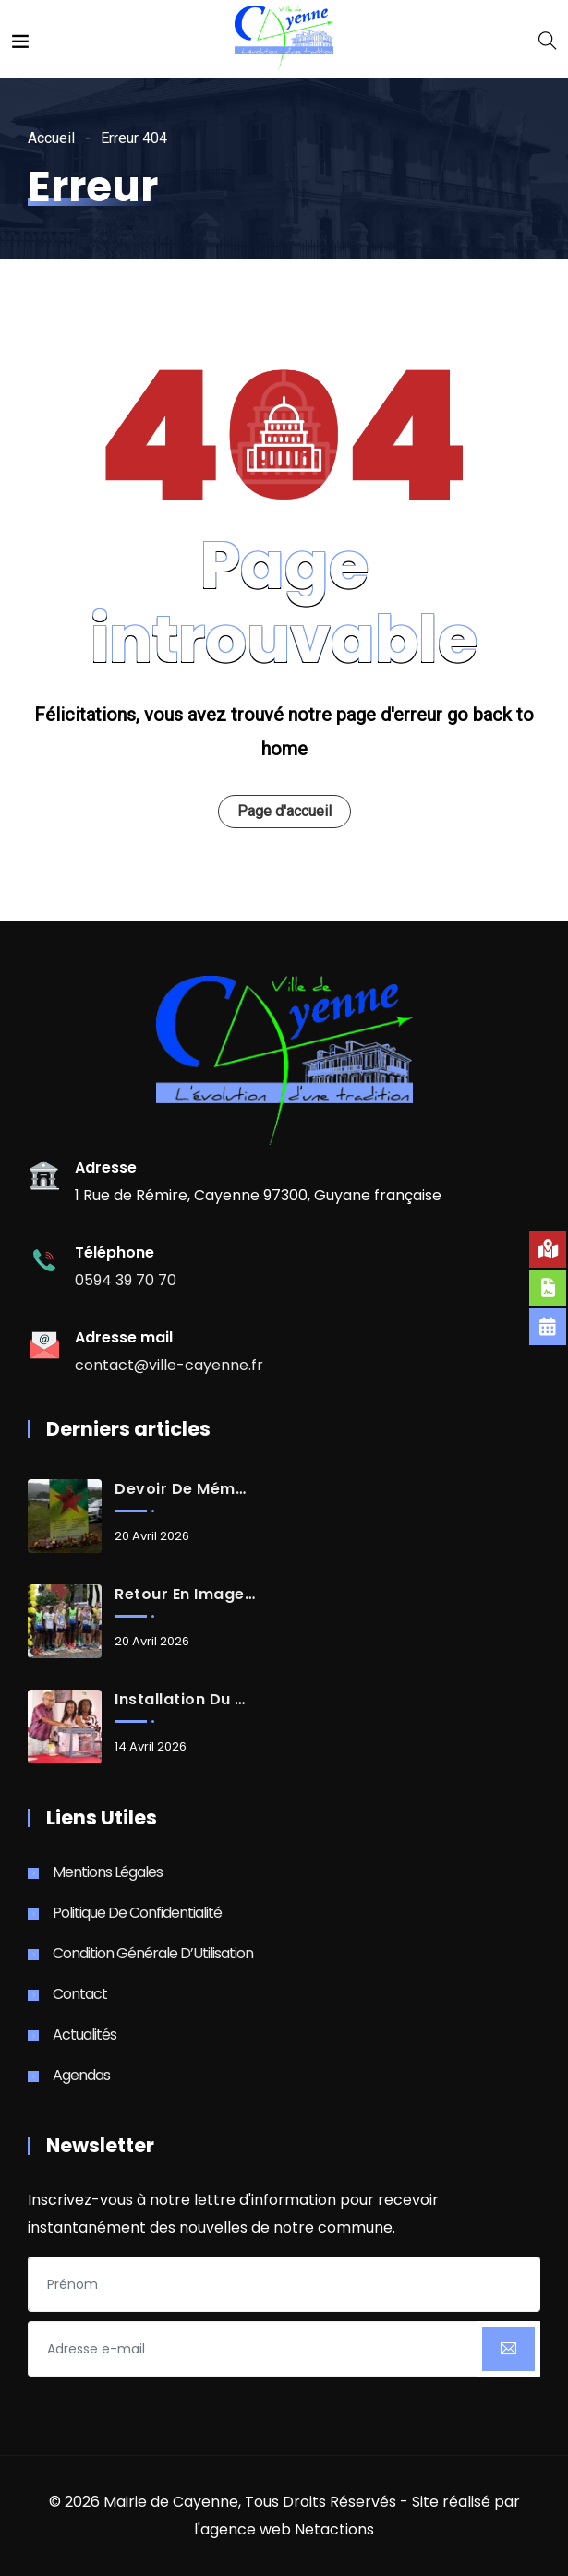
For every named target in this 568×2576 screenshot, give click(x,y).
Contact (80, 1993)
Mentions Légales (108, 1872)
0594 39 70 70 (125, 1280)
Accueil (51, 138)
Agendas (81, 2075)
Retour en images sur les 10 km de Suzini (185, 1594)
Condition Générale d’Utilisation (153, 1953)
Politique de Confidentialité (137, 1912)
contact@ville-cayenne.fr (169, 1365)
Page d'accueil (284, 811)
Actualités (84, 2034)
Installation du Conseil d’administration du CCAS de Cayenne (185, 1700)
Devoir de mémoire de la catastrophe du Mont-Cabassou (185, 1489)
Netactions (334, 2529)
